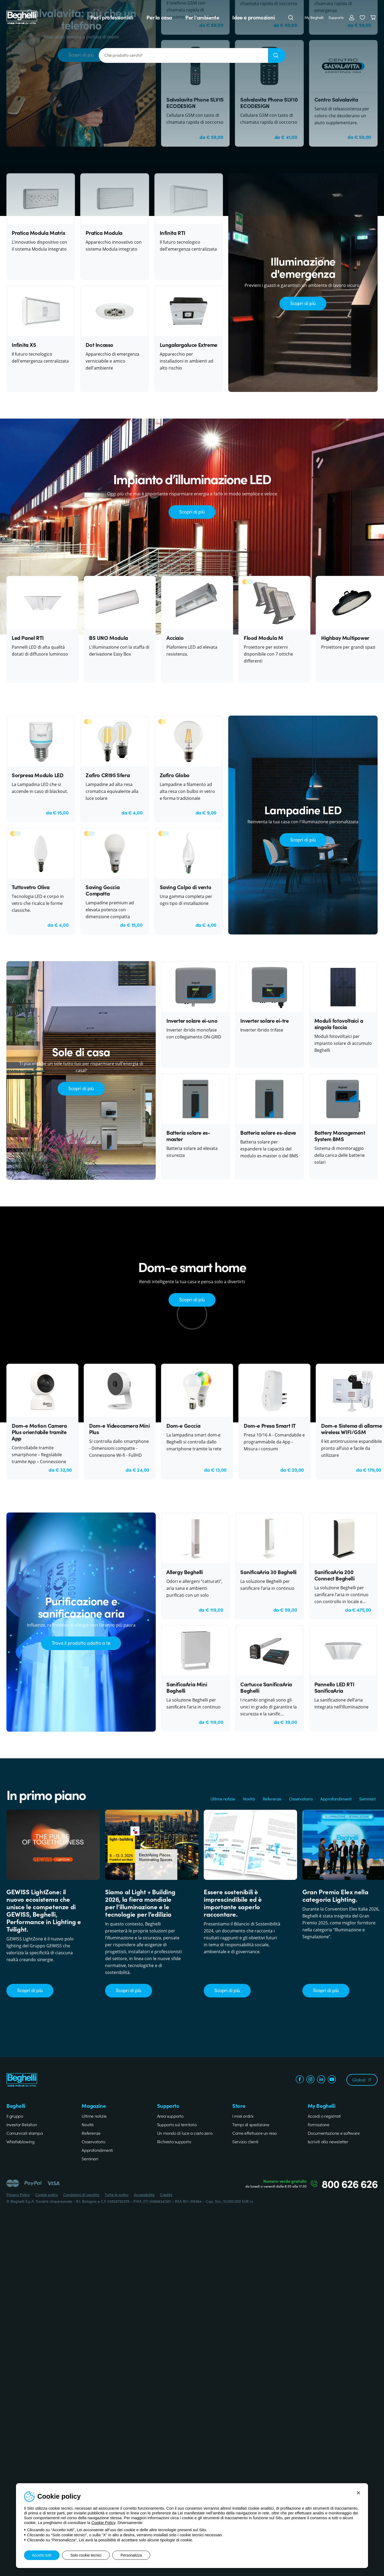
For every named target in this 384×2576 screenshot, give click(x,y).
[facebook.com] (300, 2079)
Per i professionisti (111, 17)
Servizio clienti (245, 2141)
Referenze (272, 1798)
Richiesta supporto (174, 2141)
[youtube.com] (332, 2079)
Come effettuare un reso (254, 2133)
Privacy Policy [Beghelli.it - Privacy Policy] (18, 2194)
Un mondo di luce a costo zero (184, 2133)
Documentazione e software (334, 2133)
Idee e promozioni (253, 17)
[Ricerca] (276, 55)
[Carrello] (374, 17)
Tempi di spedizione (250, 2124)
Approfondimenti (335, 1798)
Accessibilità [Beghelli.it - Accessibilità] (144, 2194)
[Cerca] (291, 17)
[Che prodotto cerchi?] (183, 55)
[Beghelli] (21, 16)
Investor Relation (21, 2124)
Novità (249, 1798)
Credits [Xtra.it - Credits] (166, 2194)
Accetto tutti (41, 2555)
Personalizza (131, 2555)
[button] (362, 17)
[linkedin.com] (321, 2079)
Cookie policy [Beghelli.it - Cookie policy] (46, 2194)
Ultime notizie (222, 1798)
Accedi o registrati (324, 2116)
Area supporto (170, 2116)
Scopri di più (303, 303)
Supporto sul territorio (177, 2124)
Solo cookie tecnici (85, 2555)
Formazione (318, 2124)
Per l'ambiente (202, 17)
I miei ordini (243, 2116)
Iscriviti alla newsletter (328, 2141)
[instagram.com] (310, 2079)
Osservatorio (301, 1798)
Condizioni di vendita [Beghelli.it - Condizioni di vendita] (81, 2194)
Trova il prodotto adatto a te (81, 1642)
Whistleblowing (20, 2141)
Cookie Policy (103, 2522)
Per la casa (159, 17)
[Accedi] (351, 17)
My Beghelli (314, 17)
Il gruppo (14, 2116)
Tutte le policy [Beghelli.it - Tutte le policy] (117, 2194)
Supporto (336, 17)
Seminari (367, 1798)
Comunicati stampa (24, 2133)
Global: (362, 2080)
